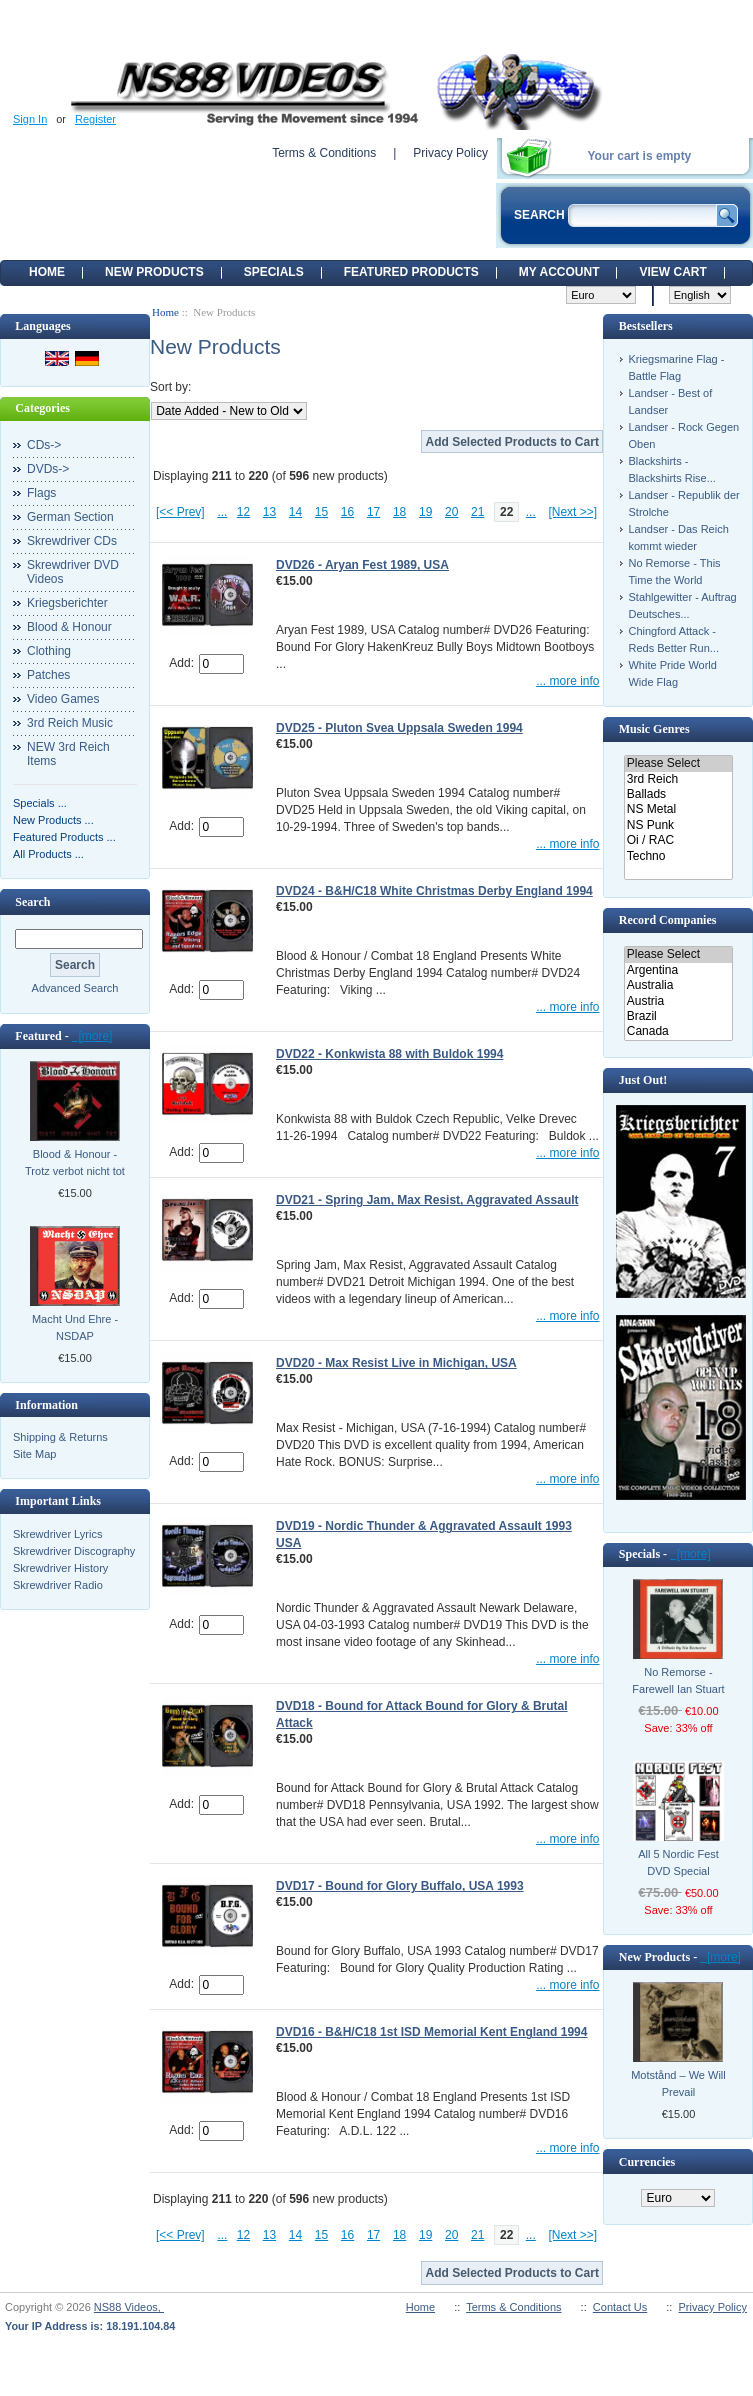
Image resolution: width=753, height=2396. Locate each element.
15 (321, 512)
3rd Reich (678, 779)
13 (269, 512)
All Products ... (48, 854)
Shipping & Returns (60, 1437)
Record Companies (668, 920)
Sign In (30, 119)
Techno (678, 856)
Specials (274, 272)
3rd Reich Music (70, 723)
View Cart (672, 272)
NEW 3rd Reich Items (68, 754)
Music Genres (654, 729)
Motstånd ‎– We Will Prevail (678, 2083)
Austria (678, 1001)
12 (243, 512)
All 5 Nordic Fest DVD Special (678, 1862)
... (222, 512)
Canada (678, 1031)
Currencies (647, 2162)
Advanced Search (75, 988)
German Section (70, 517)
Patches (48, 675)
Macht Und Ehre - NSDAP (75, 1327)
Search (32, 902)
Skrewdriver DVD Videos (73, 572)
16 (347, 512)
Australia (678, 985)
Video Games (63, 699)
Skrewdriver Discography (74, 1551)
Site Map (34, 1454)
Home (47, 272)
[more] (92, 1036)
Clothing (49, 651)
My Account (559, 272)
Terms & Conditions (324, 153)
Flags (41, 493)
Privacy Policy (450, 153)
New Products (154, 272)
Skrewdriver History (60, 1568)
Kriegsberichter (67, 603)
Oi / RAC (678, 840)
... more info (567, 681)
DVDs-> (48, 469)
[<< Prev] (180, 512)
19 (425, 512)
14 (295, 512)
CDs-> (44, 445)
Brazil (678, 1016)
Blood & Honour (69, 627)
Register (95, 119)
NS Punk (678, 825)
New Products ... (53, 820)
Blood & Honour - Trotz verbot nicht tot (75, 1162)
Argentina (678, 970)
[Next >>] (572, 512)
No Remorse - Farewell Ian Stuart (678, 1680)
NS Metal (678, 809)
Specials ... (40, 803)
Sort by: (170, 387)
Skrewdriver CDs (72, 541)
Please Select (678, 763)
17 (373, 512)
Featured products (411, 272)
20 (451, 512)
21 (477, 512)
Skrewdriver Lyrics (57, 1534)
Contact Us (620, 2307)
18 (399, 512)
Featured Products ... (64, 837)
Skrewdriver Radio (58, 1585)
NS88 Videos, (129, 2307)
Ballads (678, 794)
